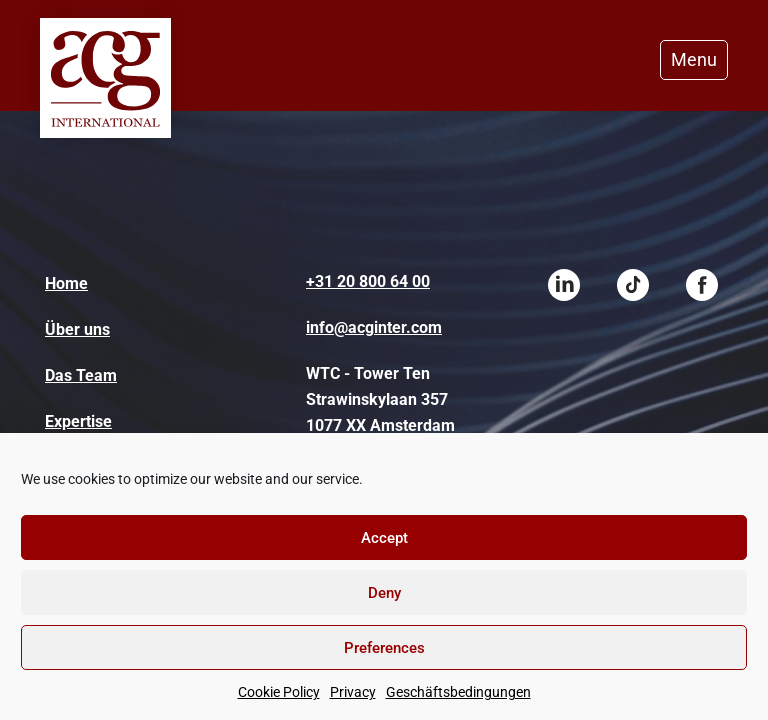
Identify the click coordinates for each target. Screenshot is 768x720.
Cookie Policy (279, 692)
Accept (384, 538)
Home (66, 283)
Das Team (81, 375)
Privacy (353, 692)
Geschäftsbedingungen (458, 692)
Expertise (78, 421)
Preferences (384, 648)
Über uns (77, 329)
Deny (384, 593)
